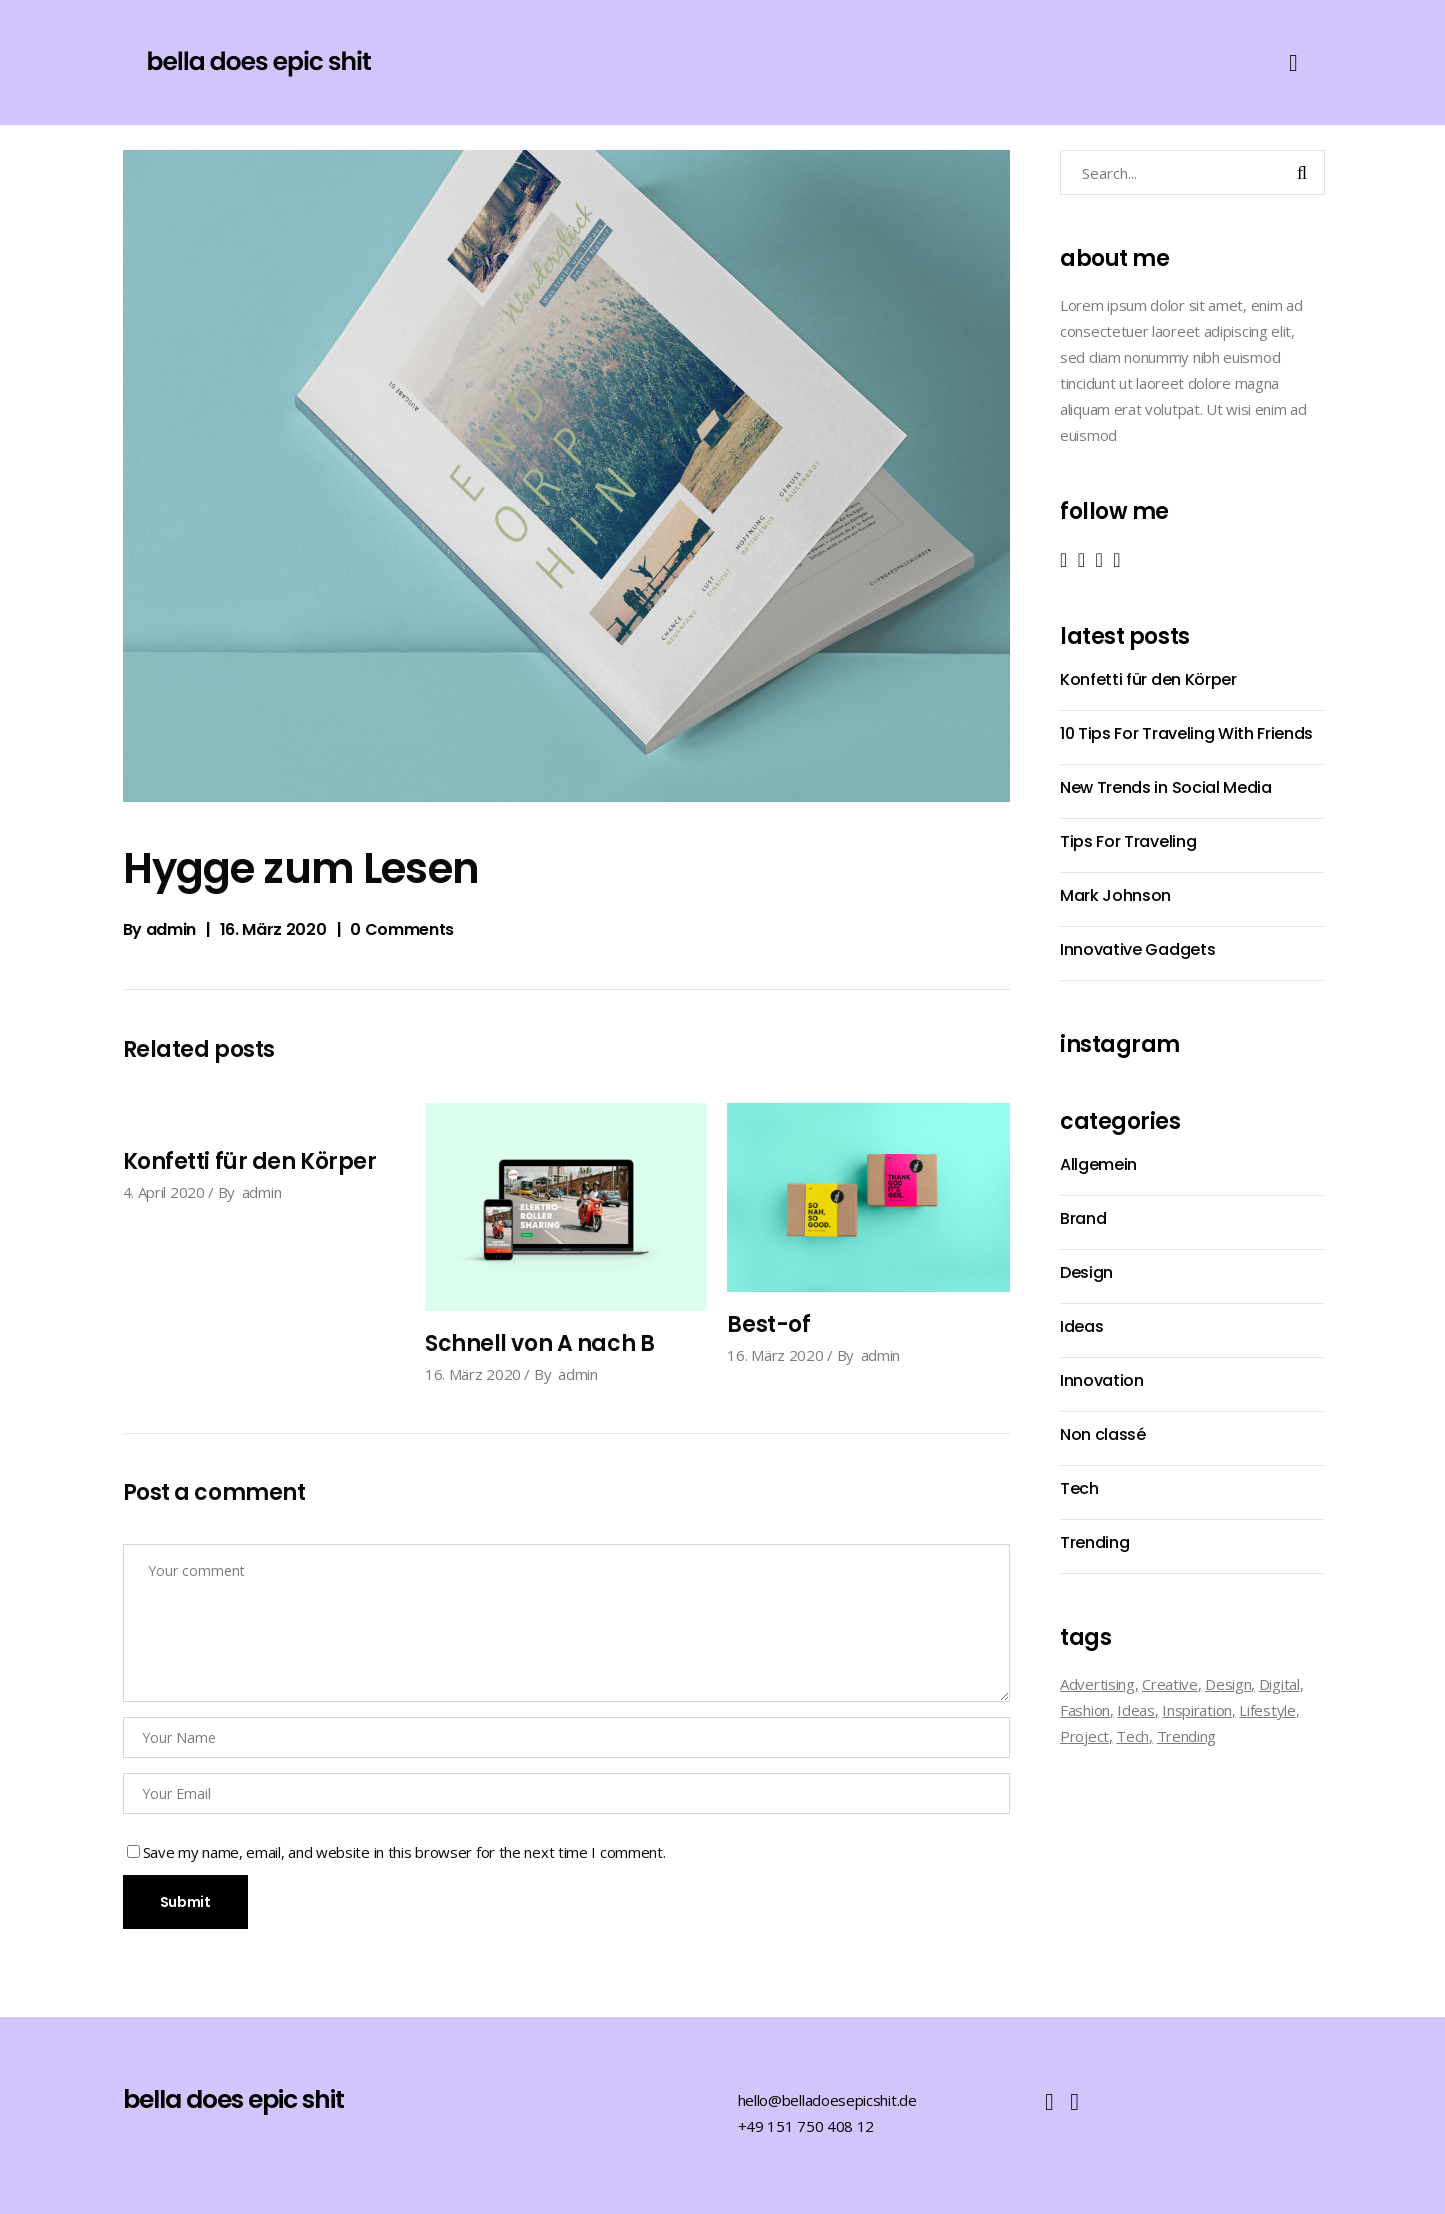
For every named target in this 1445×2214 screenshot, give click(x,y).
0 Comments (402, 929)
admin (171, 929)
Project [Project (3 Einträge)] (1084, 1736)
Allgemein (1098, 1164)
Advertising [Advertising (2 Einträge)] (1097, 1684)
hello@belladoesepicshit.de (827, 2100)
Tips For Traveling (1128, 841)
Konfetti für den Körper (250, 1161)
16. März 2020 (273, 929)
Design (1086, 1272)
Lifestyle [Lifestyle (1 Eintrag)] (1267, 1710)
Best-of (768, 1324)
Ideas (1081, 1326)
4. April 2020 (164, 1192)
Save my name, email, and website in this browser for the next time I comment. (404, 1852)
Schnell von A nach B (539, 1343)
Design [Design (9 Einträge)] (1228, 1684)
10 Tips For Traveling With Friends (1186, 733)
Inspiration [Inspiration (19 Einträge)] (1197, 1710)
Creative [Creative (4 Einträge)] (1170, 1684)
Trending (1094, 1542)
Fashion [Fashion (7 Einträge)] (1085, 1710)
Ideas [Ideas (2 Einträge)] (1136, 1710)
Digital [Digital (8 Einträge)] (1279, 1684)
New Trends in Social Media (1166, 787)
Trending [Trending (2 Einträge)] (1187, 1736)
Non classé (1103, 1434)
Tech (1079, 1488)
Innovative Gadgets (1137, 949)
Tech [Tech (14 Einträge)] (1132, 1736)
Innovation (1102, 1380)
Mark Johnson (1115, 895)
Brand (1083, 1218)
